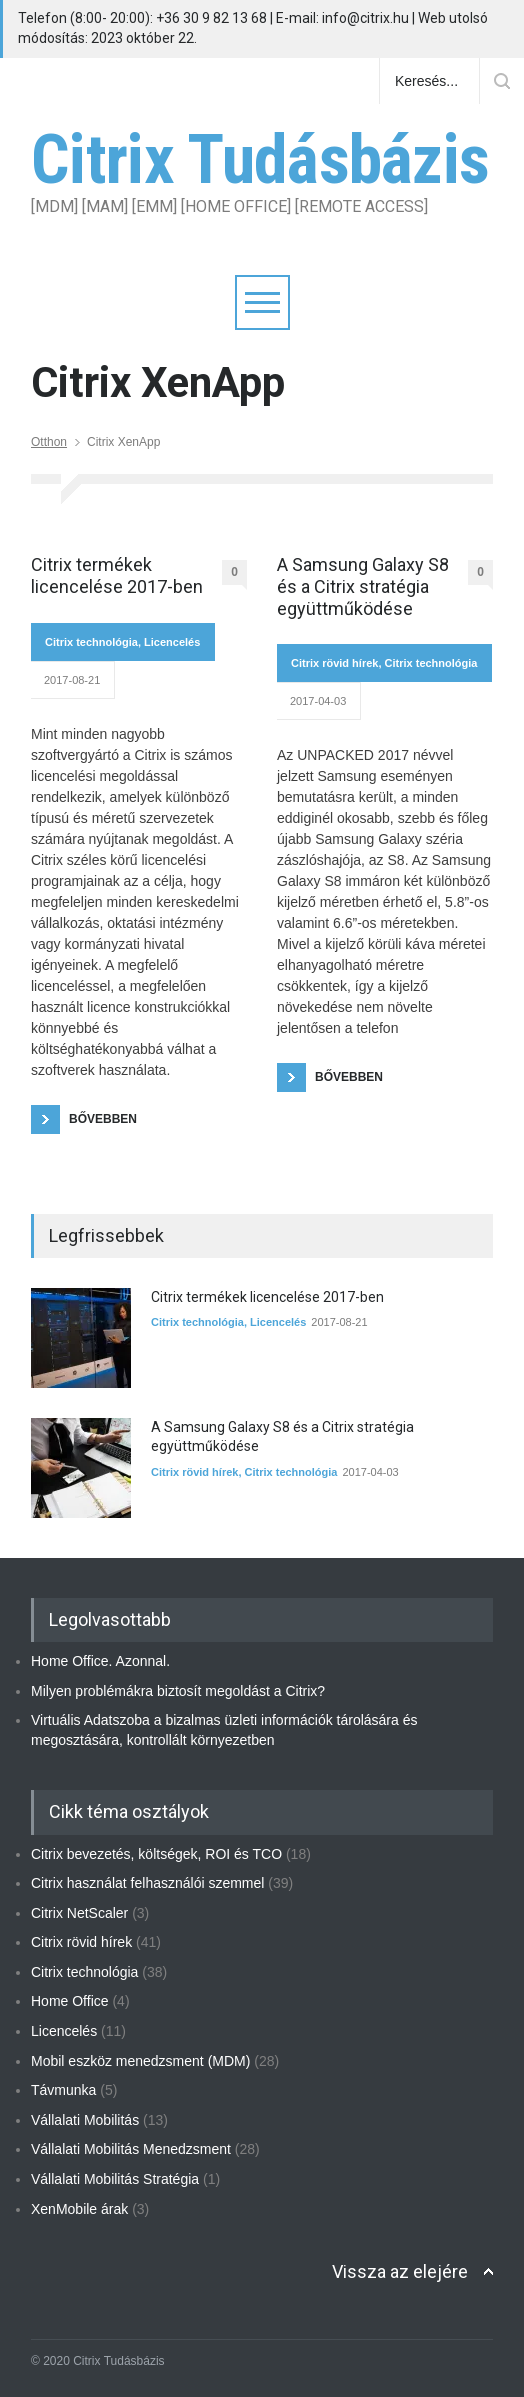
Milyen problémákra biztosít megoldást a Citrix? (178, 1691)
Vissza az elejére (400, 2271)
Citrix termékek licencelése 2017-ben (117, 575)
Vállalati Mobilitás (85, 2120)
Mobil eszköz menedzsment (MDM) (140, 2061)
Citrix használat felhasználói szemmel (147, 1883)
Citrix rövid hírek (334, 663)
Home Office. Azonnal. (100, 1661)
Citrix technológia (91, 642)
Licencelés (172, 642)
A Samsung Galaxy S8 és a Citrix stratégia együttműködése (363, 586)
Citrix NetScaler (79, 1913)
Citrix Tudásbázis (260, 160)
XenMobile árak (79, 2209)
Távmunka (63, 2090)
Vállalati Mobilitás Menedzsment (131, 2149)
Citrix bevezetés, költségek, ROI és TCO (156, 1854)
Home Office (70, 2001)
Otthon (49, 442)
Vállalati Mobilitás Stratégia (115, 2179)
